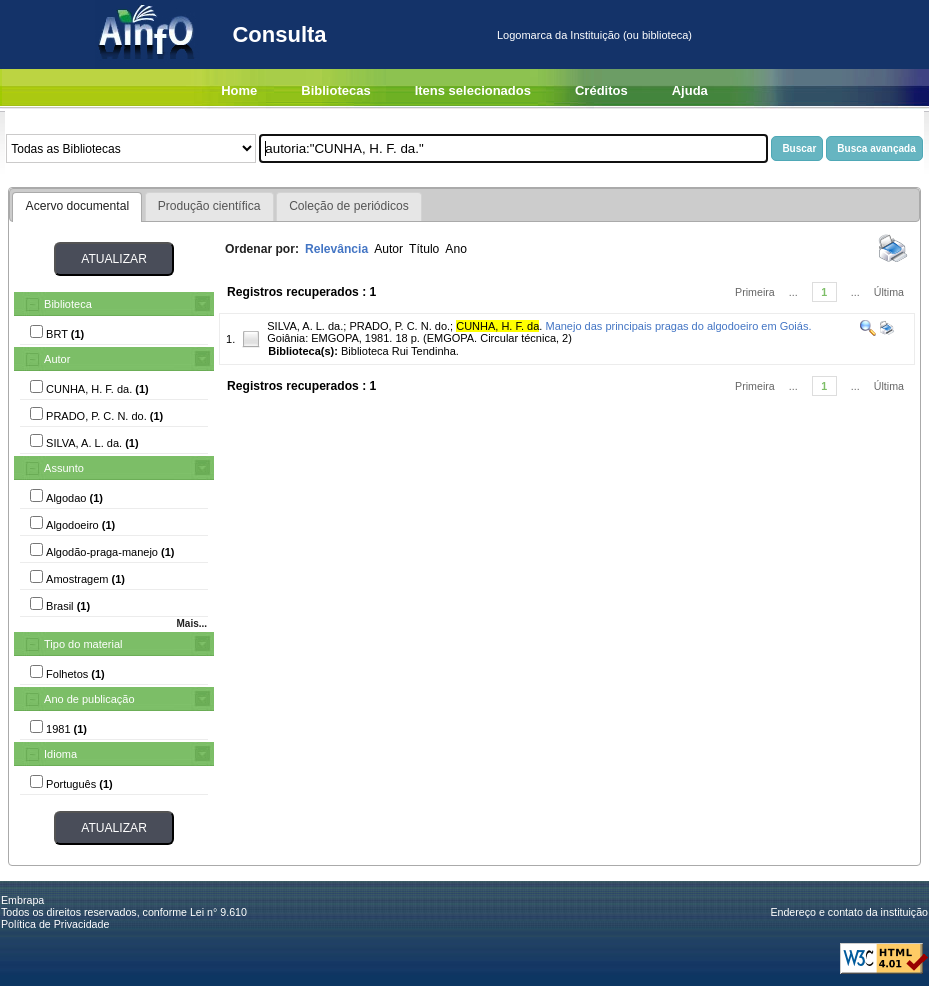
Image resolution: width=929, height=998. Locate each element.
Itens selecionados (473, 90)
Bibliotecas (335, 90)
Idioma (60, 754)
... (793, 292)
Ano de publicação (89, 699)
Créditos (601, 90)
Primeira (755, 292)
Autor (57, 359)
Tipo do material (83, 644)
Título (424, 249)
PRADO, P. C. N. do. (399, 326)
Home (239, 90)
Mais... (191, 623)
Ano (456, 249)
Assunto (64, 468)
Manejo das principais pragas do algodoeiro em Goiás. (678, 326)
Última (889, 292)
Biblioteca (68, 304)
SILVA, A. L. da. (305, 326)
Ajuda (690, 90)
